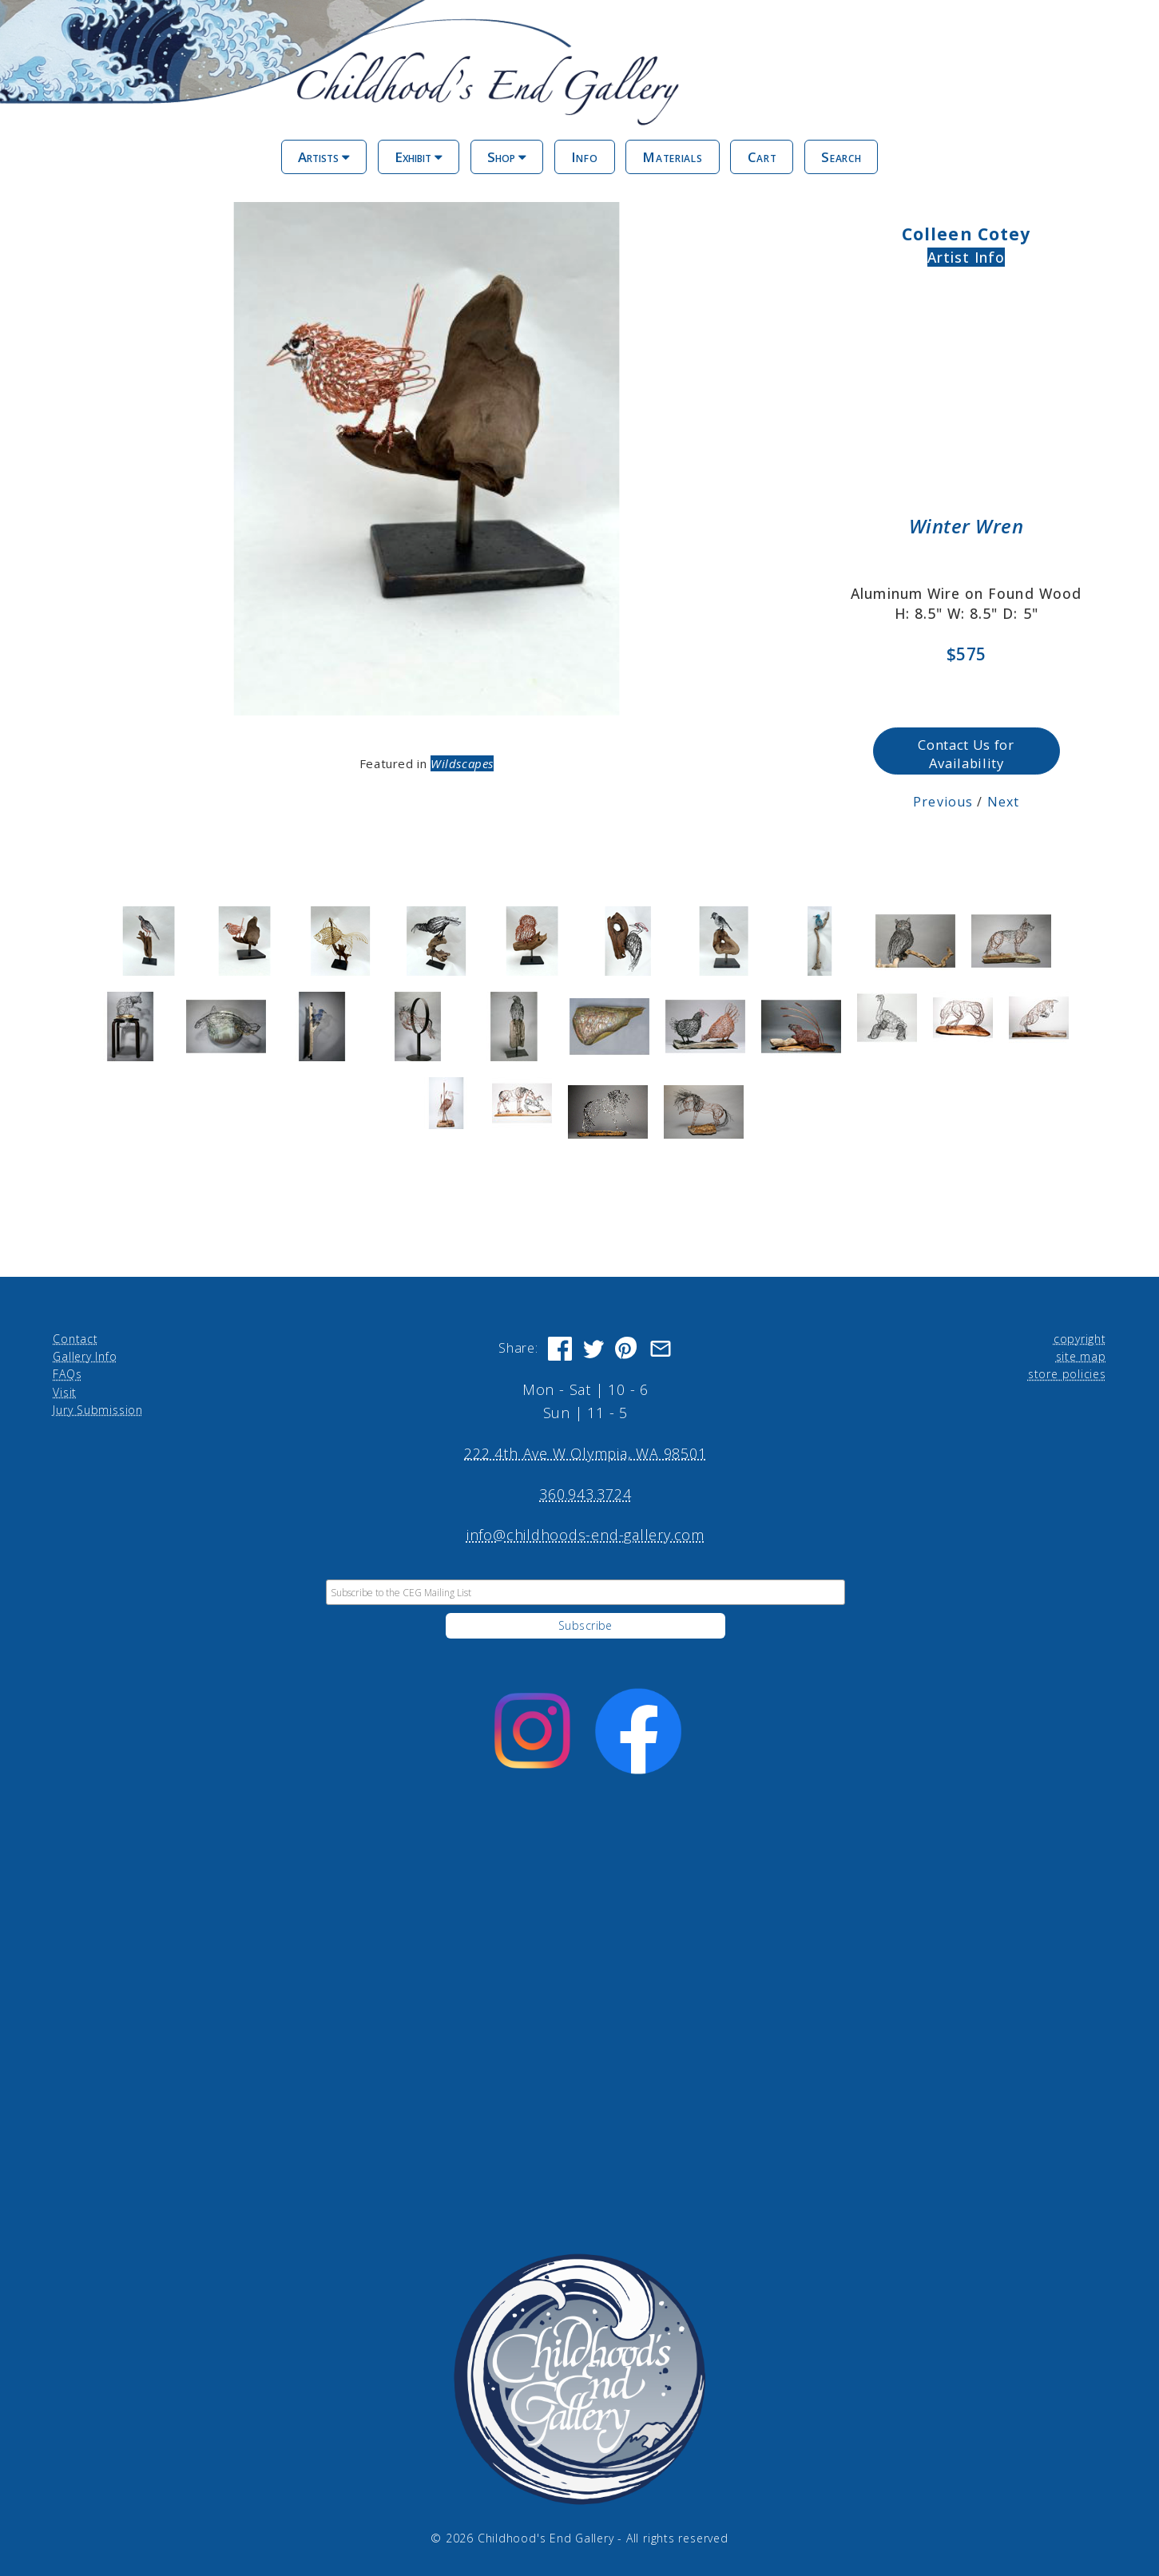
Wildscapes (462, 763)
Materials (672, 157)
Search (841, 157)
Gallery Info (85, 1355)
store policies (1067, 1373)
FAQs (67, 1373)
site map (1081, 1355)
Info (584, 157)
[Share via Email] (661, 1348)
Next (1003, 801)
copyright (1080, 1337)
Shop (506, 157)
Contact (75, 1337)
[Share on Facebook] (560, 1348)
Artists (324, 157)
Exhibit (419, 157)
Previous (943, 801)
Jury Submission (98, 1409)
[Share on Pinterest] (627, 1348)
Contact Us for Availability (966, 753)
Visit (65, 1391)
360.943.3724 (585, 1494)
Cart (762, 157)
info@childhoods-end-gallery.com (585, 1534)
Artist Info (966, 257)
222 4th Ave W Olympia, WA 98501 (585, 1452)
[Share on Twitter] (593, 1348)
